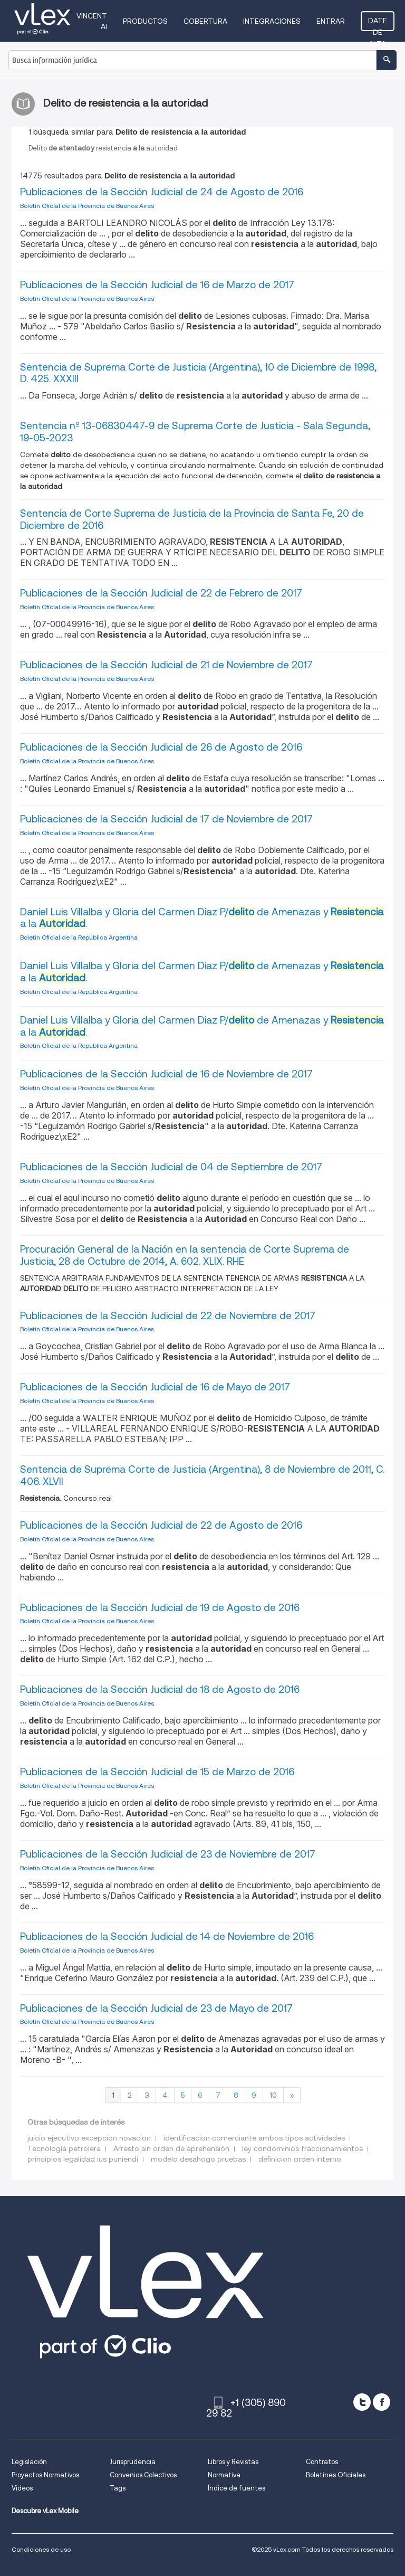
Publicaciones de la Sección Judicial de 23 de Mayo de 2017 (156, 2008)
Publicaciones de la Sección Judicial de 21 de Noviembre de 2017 (166, 664)
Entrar (330, 21)
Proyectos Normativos (45, 2475)
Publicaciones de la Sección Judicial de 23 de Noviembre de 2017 (167, 1854)
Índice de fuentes (236, 2488)
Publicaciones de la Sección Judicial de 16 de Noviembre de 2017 (166, 1073)
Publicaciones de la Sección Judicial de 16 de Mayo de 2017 (155, 1387)
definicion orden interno (299, 2159)
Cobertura (205, 21)
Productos (145, 21)
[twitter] (362, 2402)
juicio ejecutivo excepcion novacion (89, 2138)
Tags (118, 2488)
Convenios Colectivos (143, 2475)
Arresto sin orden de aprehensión (171, 2148)
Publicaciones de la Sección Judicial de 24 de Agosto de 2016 (161, 191)
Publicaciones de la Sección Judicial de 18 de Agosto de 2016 (160, 1689)
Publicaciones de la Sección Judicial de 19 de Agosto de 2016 (160, 1607)
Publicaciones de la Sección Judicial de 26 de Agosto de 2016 (161, 747)
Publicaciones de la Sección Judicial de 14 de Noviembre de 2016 (167, 1936)
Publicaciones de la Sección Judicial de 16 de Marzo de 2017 (157, 284)
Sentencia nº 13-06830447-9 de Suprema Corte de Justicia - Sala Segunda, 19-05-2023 (195, 431)
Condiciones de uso (41, 2549)
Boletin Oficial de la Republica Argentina (79, 937)
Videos (22, 2488)
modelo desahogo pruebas (198, 2159)
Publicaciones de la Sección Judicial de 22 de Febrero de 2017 (161, 593)
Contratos (322, 2462)
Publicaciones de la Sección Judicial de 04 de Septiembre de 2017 (171, 1166)
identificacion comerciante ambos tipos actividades (254, 2138)
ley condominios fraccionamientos (302, 2148)
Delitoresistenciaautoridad (103, 148)
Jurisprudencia (133, 2462)
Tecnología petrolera (64, 2148)
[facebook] (381, 2402)
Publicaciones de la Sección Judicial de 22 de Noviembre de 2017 (167, 1315)
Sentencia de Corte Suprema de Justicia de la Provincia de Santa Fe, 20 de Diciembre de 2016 (192, 519)
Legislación (29, 2462)
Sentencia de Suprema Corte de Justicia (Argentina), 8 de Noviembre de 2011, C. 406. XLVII (202, 1475)
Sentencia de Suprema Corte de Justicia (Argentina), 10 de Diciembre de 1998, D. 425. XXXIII (198, 373)
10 (273, 2095)
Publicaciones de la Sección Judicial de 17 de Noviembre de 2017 (166, 819)
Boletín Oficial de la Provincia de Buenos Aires (87, 205)
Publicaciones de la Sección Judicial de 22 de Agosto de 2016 (161, 1525)
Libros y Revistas (233, 2462)
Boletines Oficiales (335, 2475)
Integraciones (272, 21)
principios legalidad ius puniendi (82, 2159)
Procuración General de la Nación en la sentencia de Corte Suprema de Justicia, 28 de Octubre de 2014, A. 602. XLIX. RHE (184, 1255)
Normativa (224, 2475)
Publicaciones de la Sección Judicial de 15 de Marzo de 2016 (157, 1771)
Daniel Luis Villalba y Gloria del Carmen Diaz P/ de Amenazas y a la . (201, 918)
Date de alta (377, 23)
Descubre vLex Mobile (45, 2511)
